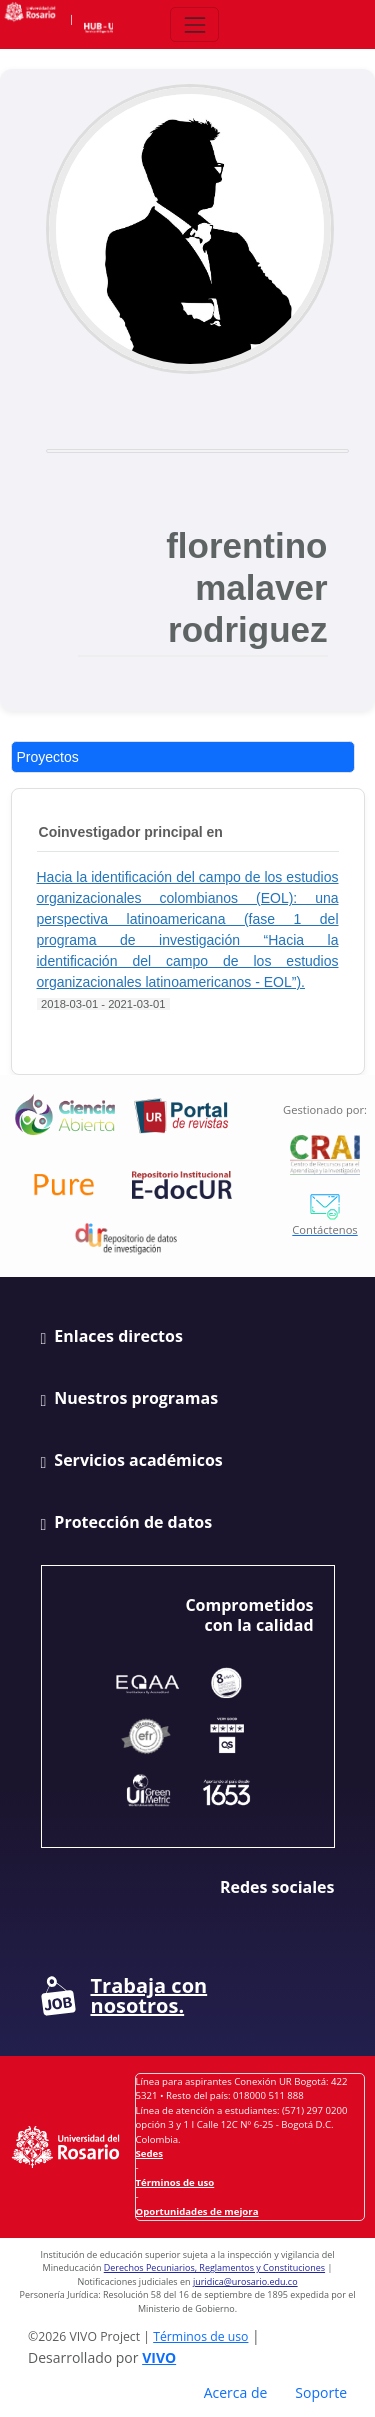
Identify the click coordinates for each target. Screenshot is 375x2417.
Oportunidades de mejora (197, 2211)
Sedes (149, 2153)
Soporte (321, 2392)
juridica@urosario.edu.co (245, 2281)
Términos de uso (175, 2182)
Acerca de (236, 2392)
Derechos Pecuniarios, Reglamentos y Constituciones (214, 2267)
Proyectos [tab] (48, 757)
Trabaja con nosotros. (124, 1996)
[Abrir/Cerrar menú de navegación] (194, 24)
